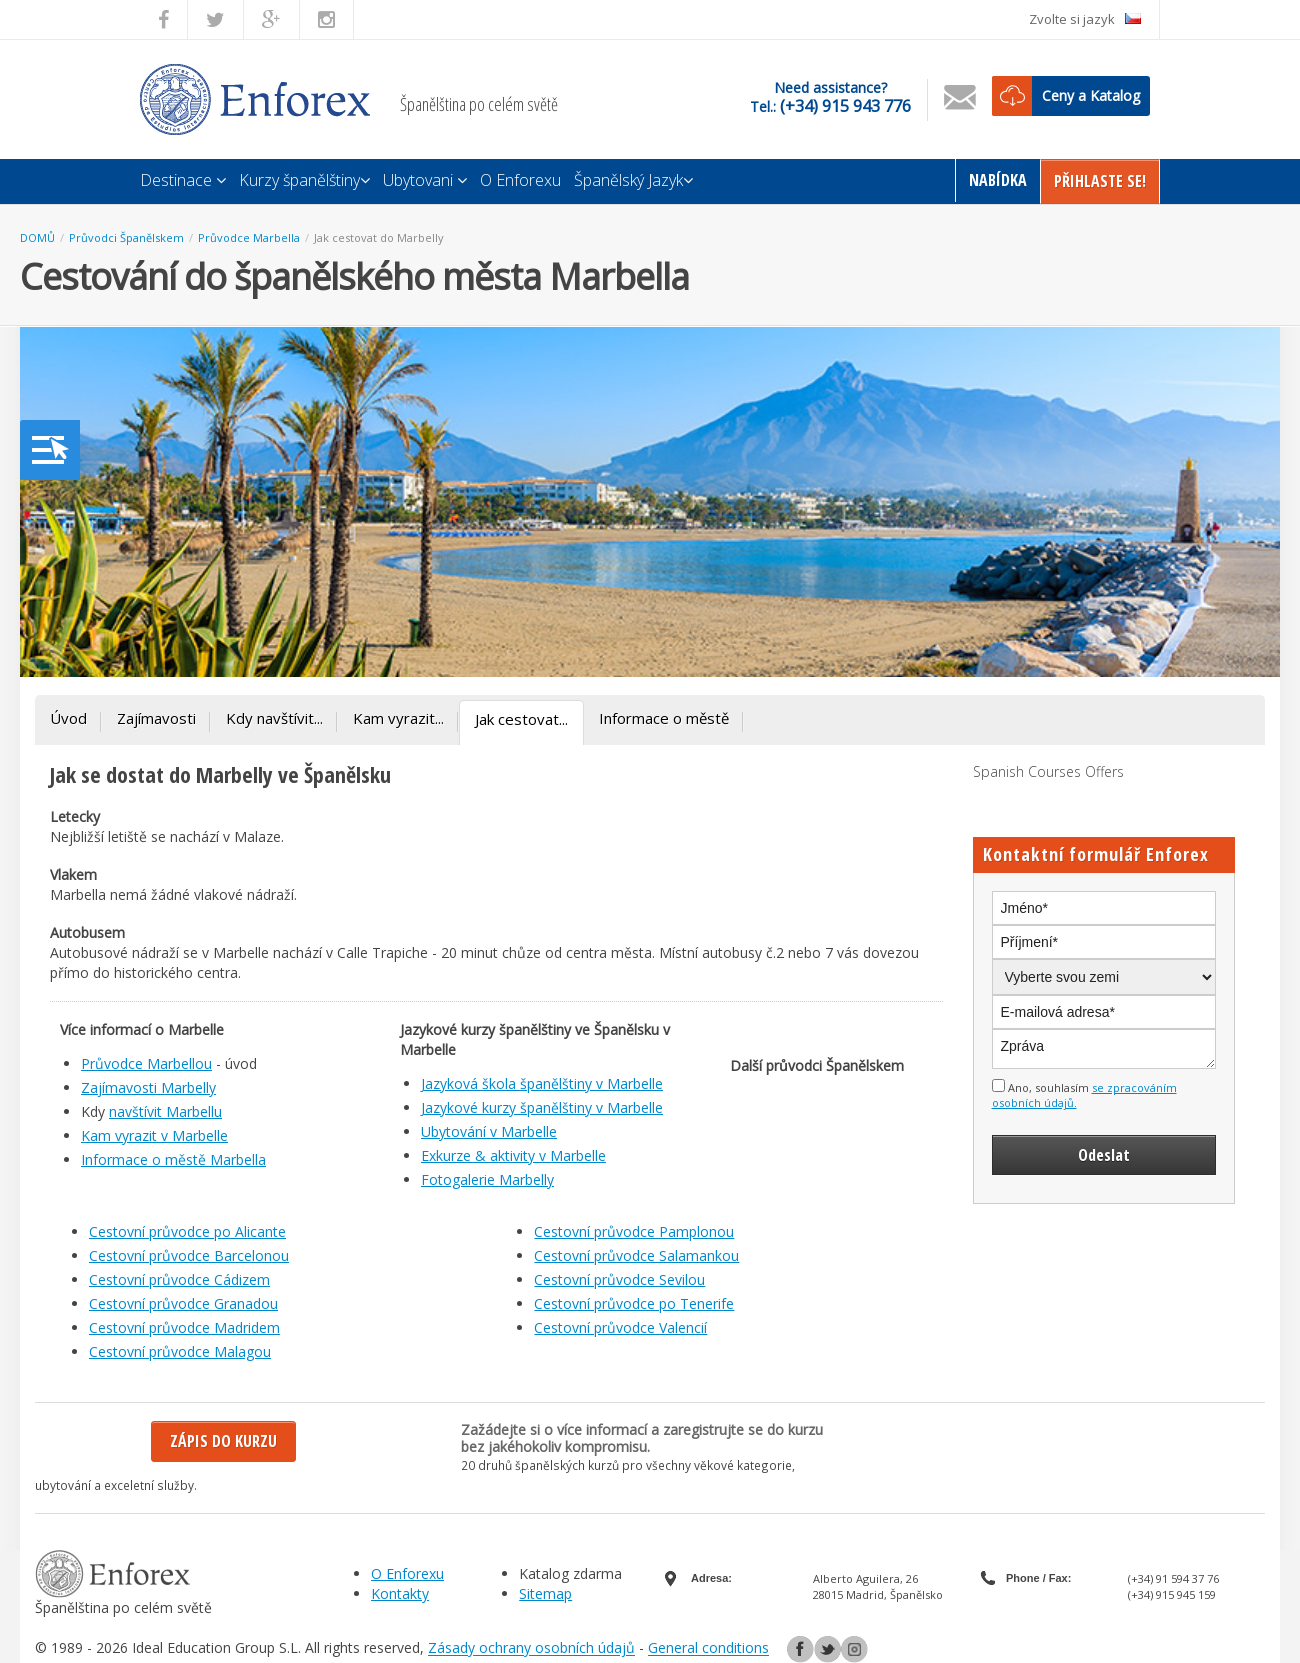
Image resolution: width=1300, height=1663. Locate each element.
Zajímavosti (156, 718)
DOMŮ (37, 237)
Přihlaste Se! (1100, 181)
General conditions (708, 1648)
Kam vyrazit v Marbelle (154, 1135)
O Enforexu (520, 180)
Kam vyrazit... (398, 718)
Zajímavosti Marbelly (148, 1087)
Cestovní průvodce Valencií (620, 1327)
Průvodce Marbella (249, 237)
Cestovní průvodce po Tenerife (634, 1303)
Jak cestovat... (521, 719)
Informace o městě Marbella (173, 1159)
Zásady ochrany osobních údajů (531, 1648)
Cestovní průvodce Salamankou (636, 1255)
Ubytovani (425, 180)
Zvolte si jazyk (1085, 19)
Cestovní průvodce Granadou (183, 1303)
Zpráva (1104, 1049)
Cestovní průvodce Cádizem (179, 1279)
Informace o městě (664, 718)
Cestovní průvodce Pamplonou (634, 1231)
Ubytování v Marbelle (489, 1131)
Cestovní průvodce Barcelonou (189, 1255)
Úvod (68, 718)
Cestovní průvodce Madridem (184, 1327)
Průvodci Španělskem (126, 237)
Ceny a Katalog (1091, 95)
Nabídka (998, 180)
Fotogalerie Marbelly (487, 1179)
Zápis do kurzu (223, 1441)
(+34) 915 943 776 (845, 106)
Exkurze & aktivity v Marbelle (513, 1155)
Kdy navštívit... (274, 718)
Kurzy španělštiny (304, 180)
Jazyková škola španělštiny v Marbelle (542, 1083)
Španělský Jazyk (633, 180)
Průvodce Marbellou (146, 1063)
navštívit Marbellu (165, 1111)
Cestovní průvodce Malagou (180, 1351)
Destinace (183, 180)
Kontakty (400, 1593)
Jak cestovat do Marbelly (379, 237)
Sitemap (545, 1593)
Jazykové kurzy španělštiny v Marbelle (542, 1107)
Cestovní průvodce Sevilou (619, 1279)
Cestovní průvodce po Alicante (187, 1231)
